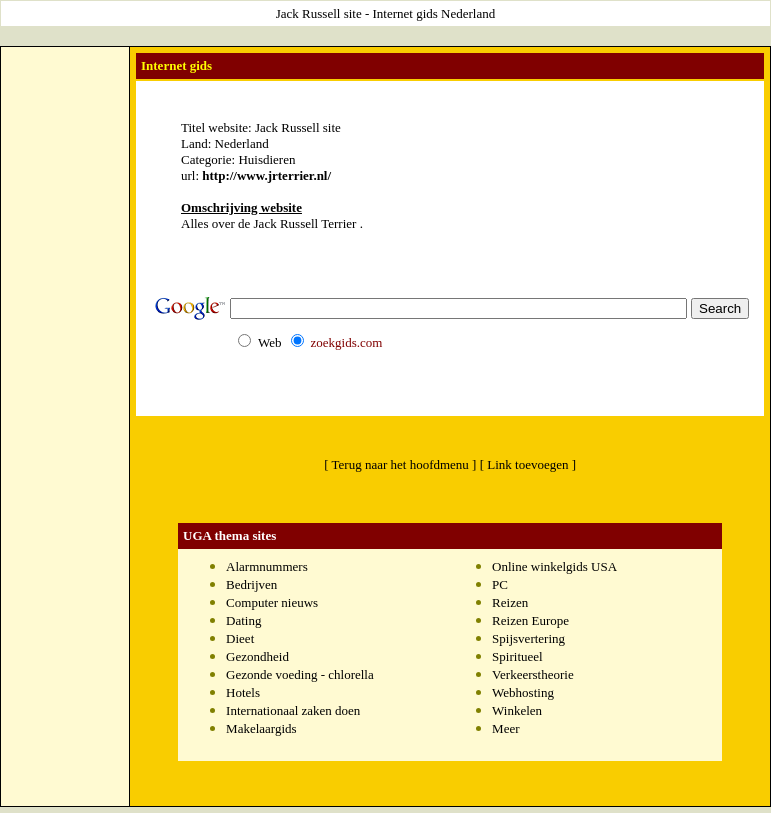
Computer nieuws (272, 602)
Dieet (240, 638)
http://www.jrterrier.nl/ (266, 175)
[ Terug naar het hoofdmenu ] (400, 464)
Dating (243, 620)
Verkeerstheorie (533, 674)
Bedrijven (251, 584)
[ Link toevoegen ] (528, 464)
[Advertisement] (65, 351)
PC (500, 584)
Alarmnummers (267, 566)
